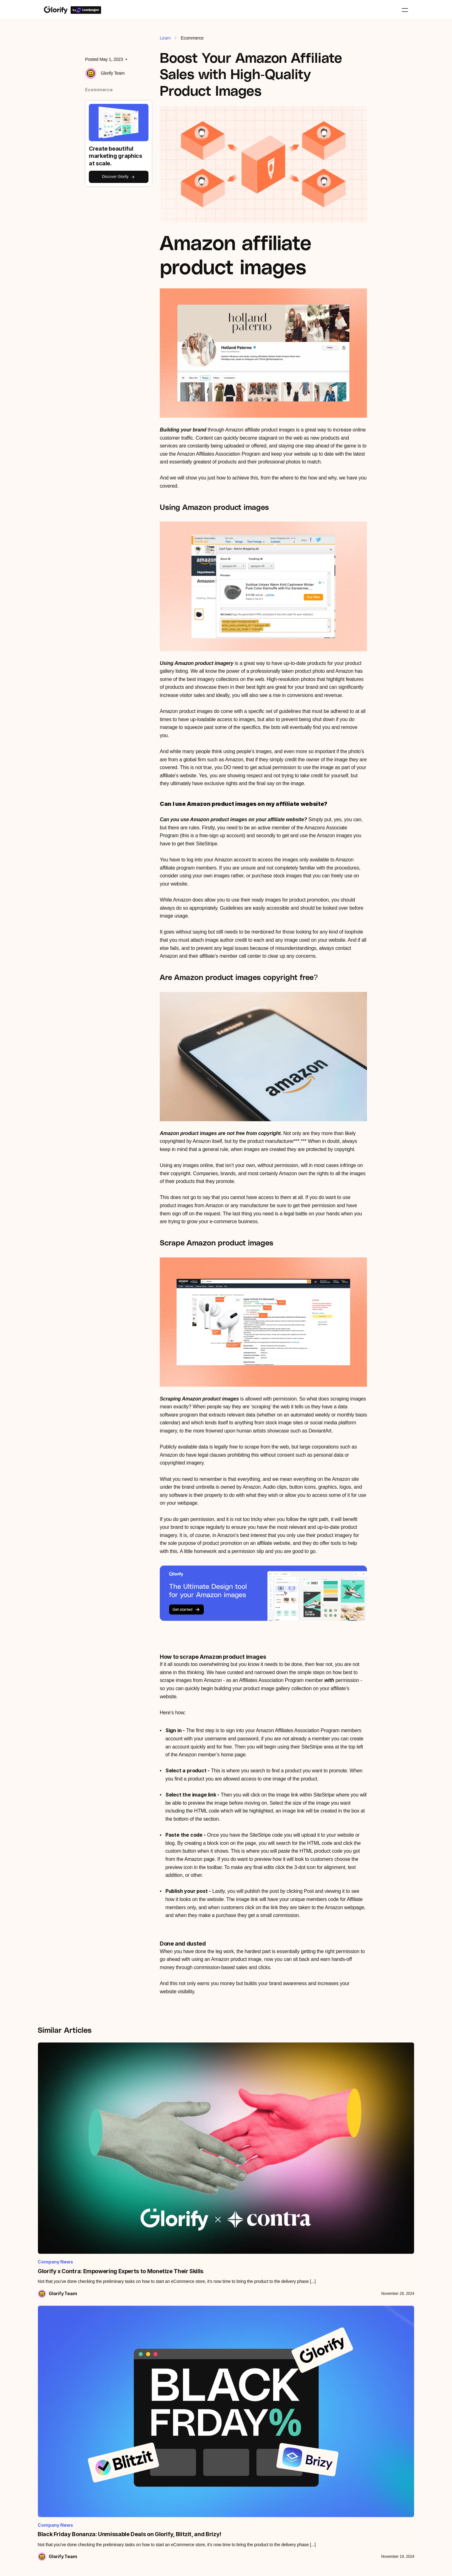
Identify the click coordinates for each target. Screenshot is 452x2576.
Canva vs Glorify (271, 2382)
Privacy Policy (337, 2566)
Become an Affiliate (133, 2447)
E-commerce (338, 2382)
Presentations (339, 2432)
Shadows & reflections (206, 2432)
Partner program (130, 2433)
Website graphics (342, 2419)
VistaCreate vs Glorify (276, 2407)
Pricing (121, 2369)
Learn (165, 37)
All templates (338, 2369)
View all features (200, 2369)
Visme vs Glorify (271, 2419)
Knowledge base (60, 2382)
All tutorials (54, 2369)
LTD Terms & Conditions (285, 2566)
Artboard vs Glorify (273, 2369)
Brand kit (193, 2457)
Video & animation (202, 2483)
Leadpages (125, 2395)
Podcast (51, 2407)
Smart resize (197, 2469)
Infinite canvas (199, 2419)
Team (120, 2382)
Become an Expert (132, 2472)
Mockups (193, 2407)
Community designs (345, 2444)
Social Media (338, 2394)
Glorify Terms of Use (226, 2566)
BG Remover (197, 2382)
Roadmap (53, 2420)
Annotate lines (198, 2394)
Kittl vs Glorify (269, 2394)
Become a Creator (132, 2459)
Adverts (333, 2407)
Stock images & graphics (208, 2444)
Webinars (53, 2394)
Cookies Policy (381, 2566)
